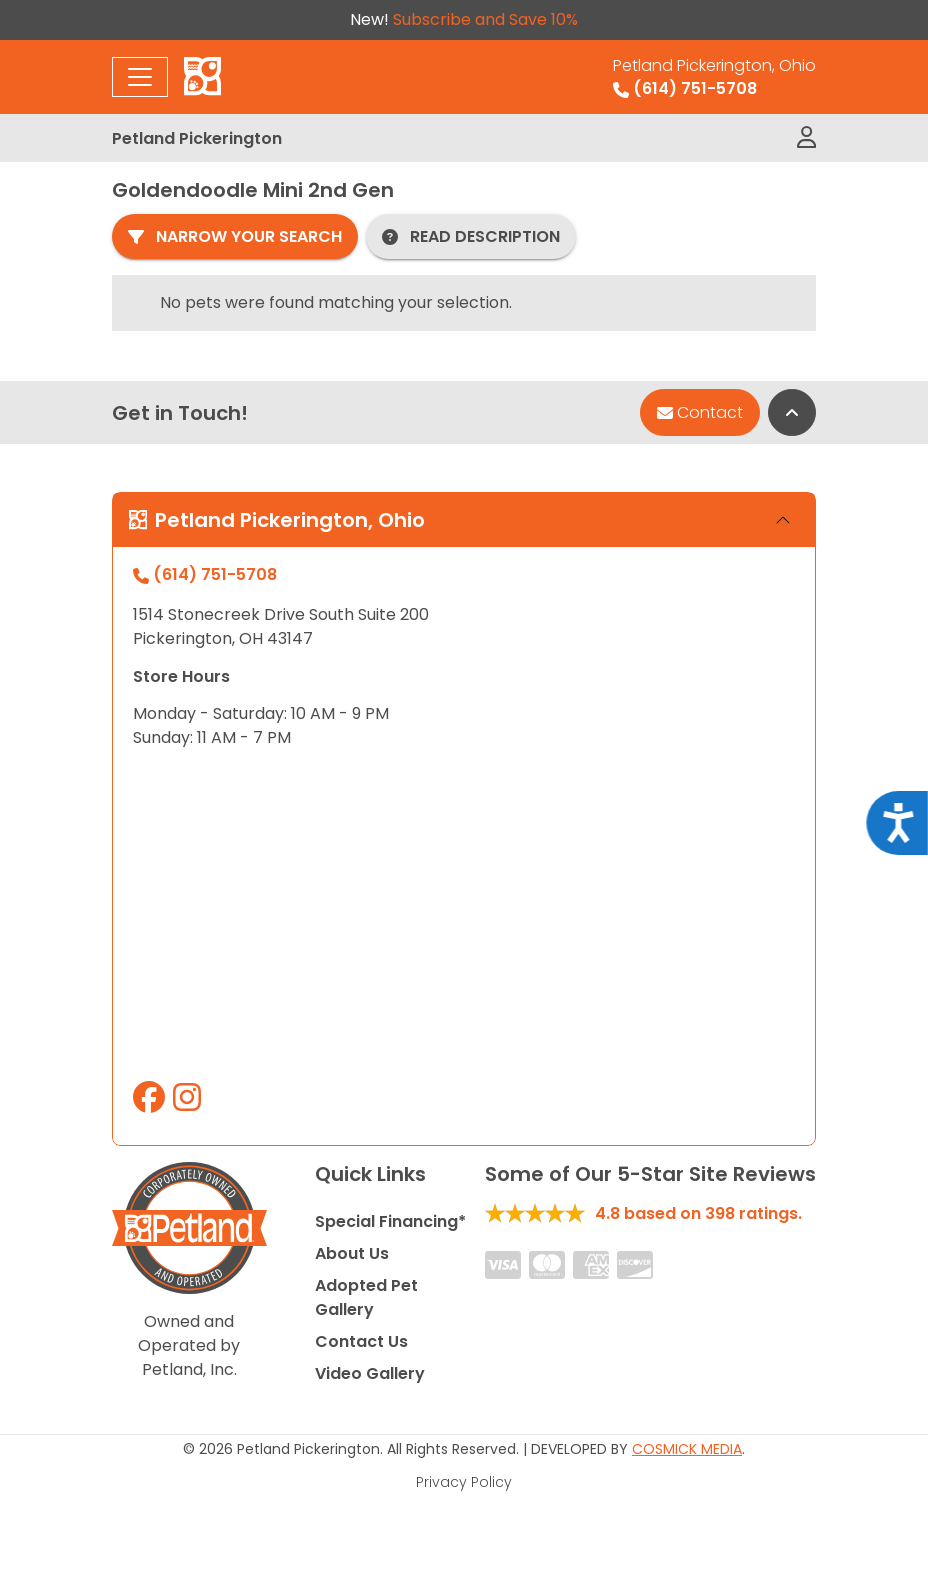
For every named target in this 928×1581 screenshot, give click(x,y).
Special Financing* (390, 1221)
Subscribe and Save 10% (485, 19)
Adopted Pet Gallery (366, 1297)
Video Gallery (370, 1373)
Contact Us (361, 1341)
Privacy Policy (464, 1482)
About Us (352, 1253)
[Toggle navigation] (140, 77)
